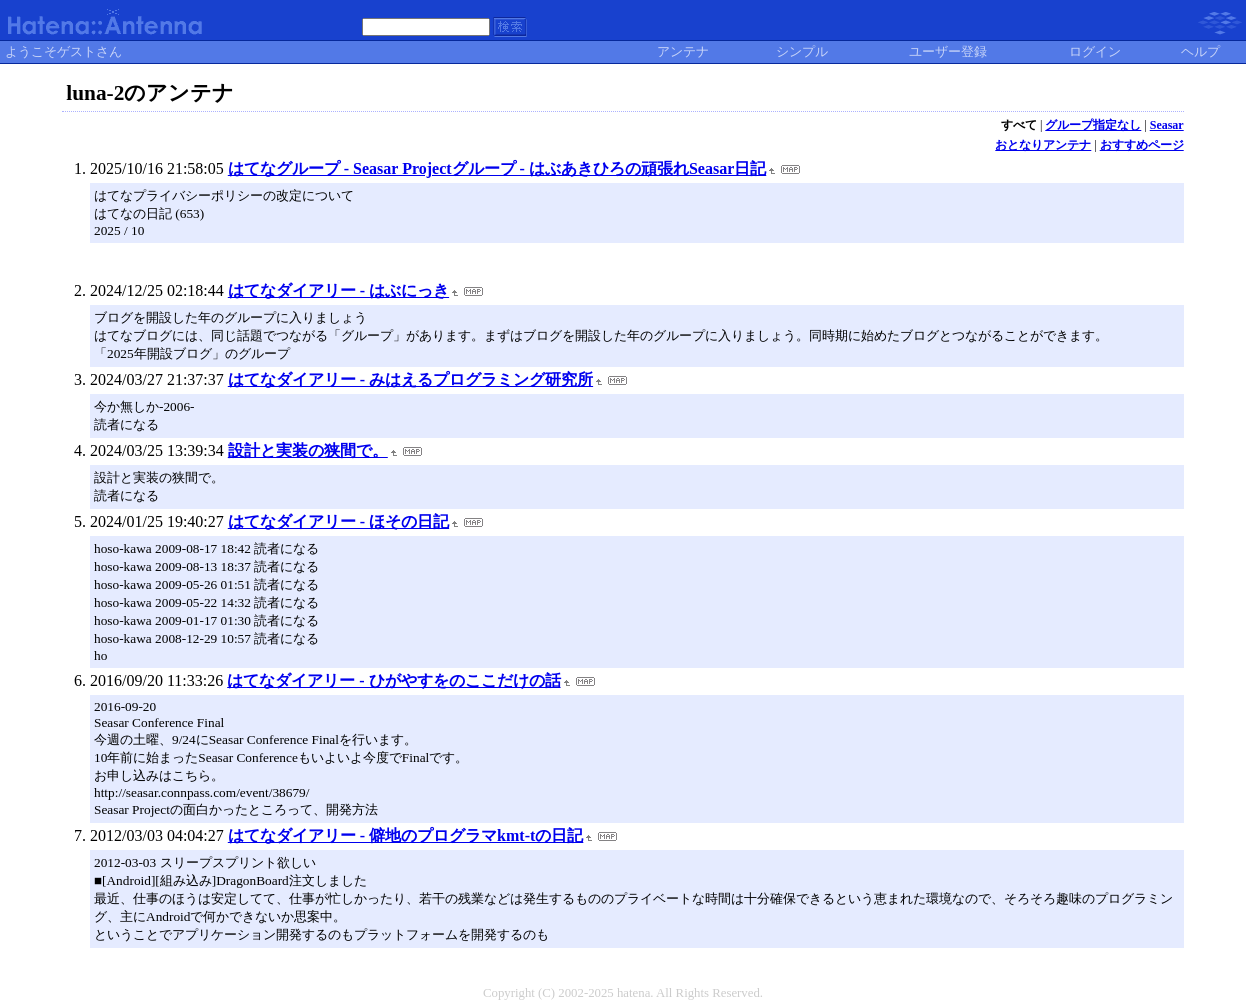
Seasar (1167, 125)
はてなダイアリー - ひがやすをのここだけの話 (393, 680)
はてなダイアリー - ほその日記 (338, 521)
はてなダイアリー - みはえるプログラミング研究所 (410, 379)
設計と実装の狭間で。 (308, 450)
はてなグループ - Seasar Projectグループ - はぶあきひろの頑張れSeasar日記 (497, 168)
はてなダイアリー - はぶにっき (338, 290)
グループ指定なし (1093, 125)
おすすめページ (1142, 145)
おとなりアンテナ (1043, 145)
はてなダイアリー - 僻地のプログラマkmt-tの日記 (406, 835)
